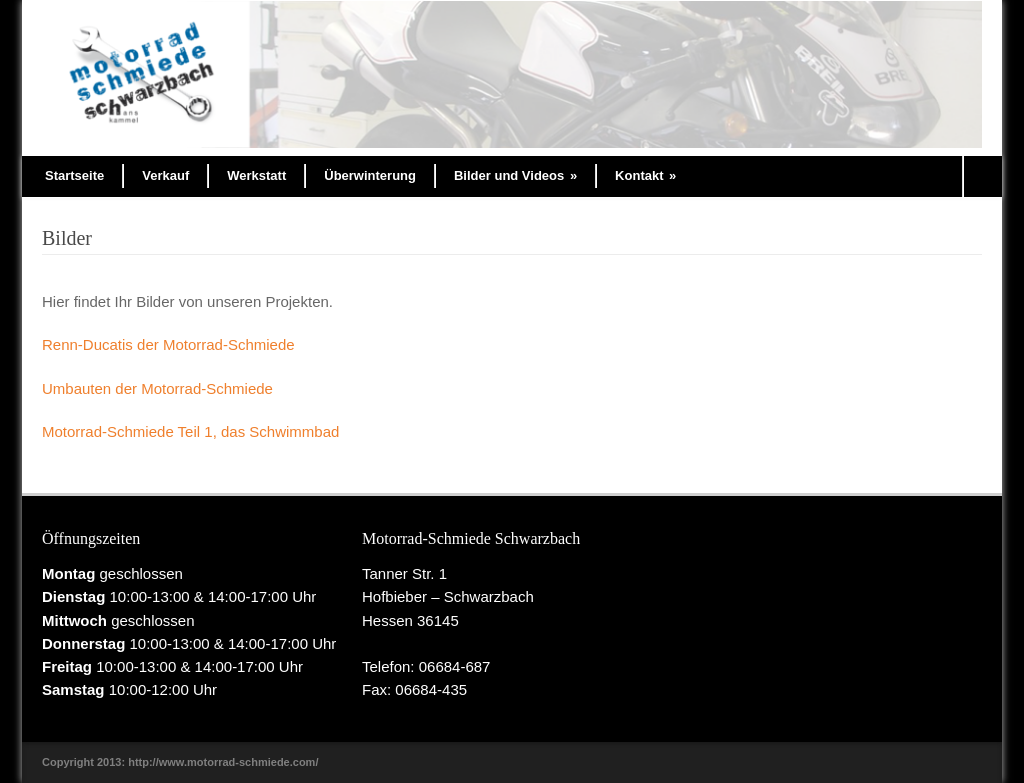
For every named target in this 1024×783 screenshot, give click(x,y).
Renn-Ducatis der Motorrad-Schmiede (168, 344)
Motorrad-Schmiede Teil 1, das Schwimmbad (190, 431)
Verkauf (165, 175)
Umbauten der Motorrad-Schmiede (157, 388)
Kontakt (645, 175)
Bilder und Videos (515, 175)
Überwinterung (370, 175)
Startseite (74, 175)
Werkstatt (256, 175)
